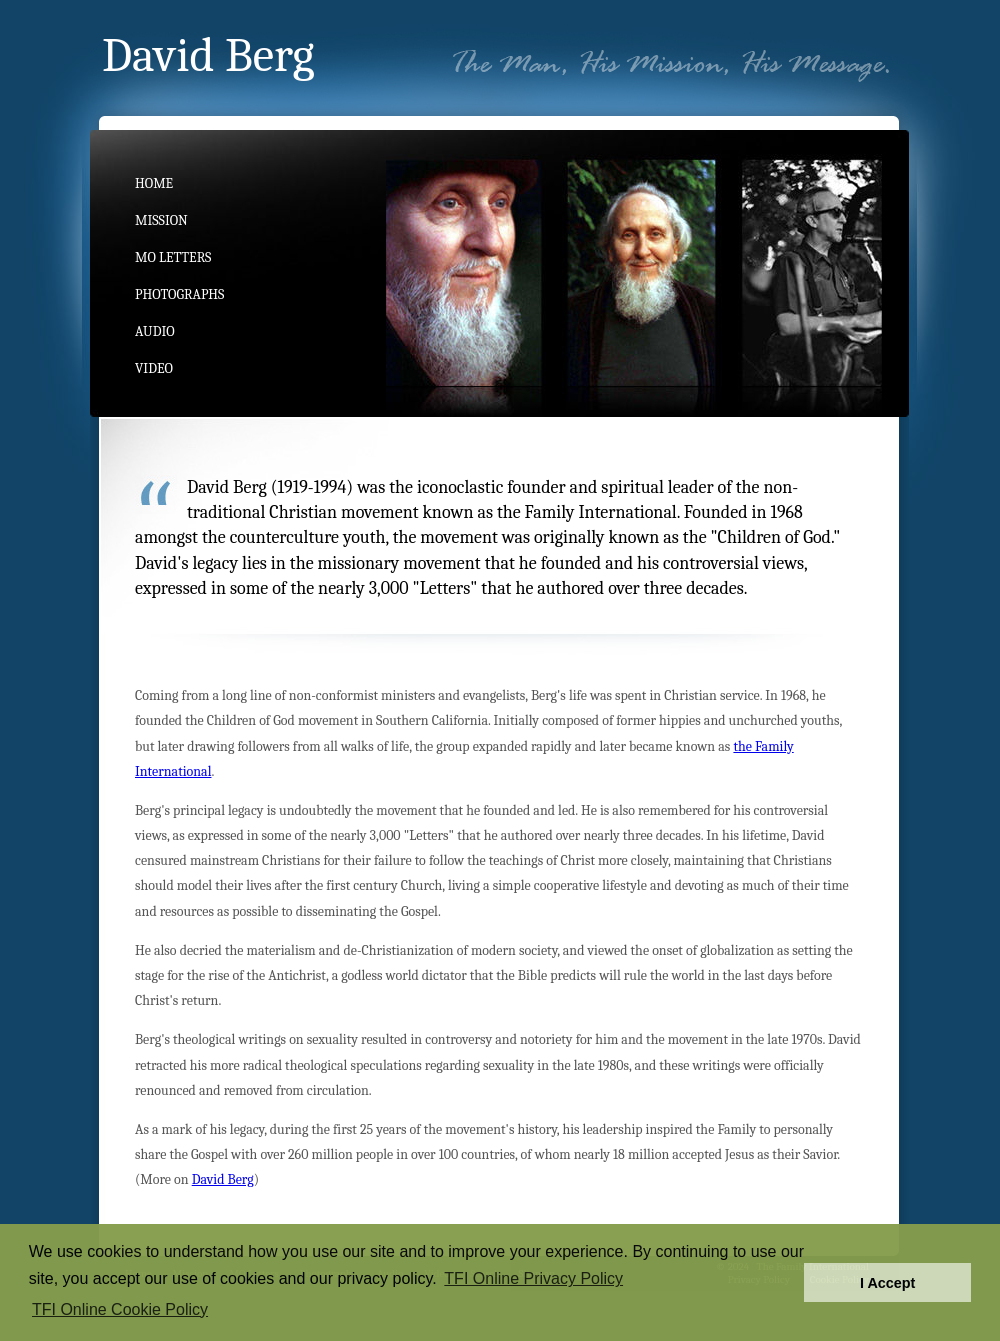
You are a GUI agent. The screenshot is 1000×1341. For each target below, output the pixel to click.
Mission (161, 220)
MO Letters (173, 257)
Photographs (179, 294)
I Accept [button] (887, 1283)
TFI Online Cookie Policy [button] (120, 1309)
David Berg (223, 1179)
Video (154, 368)
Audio (155, 331)
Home (154, 183)
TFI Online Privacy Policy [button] (533, 1278)
